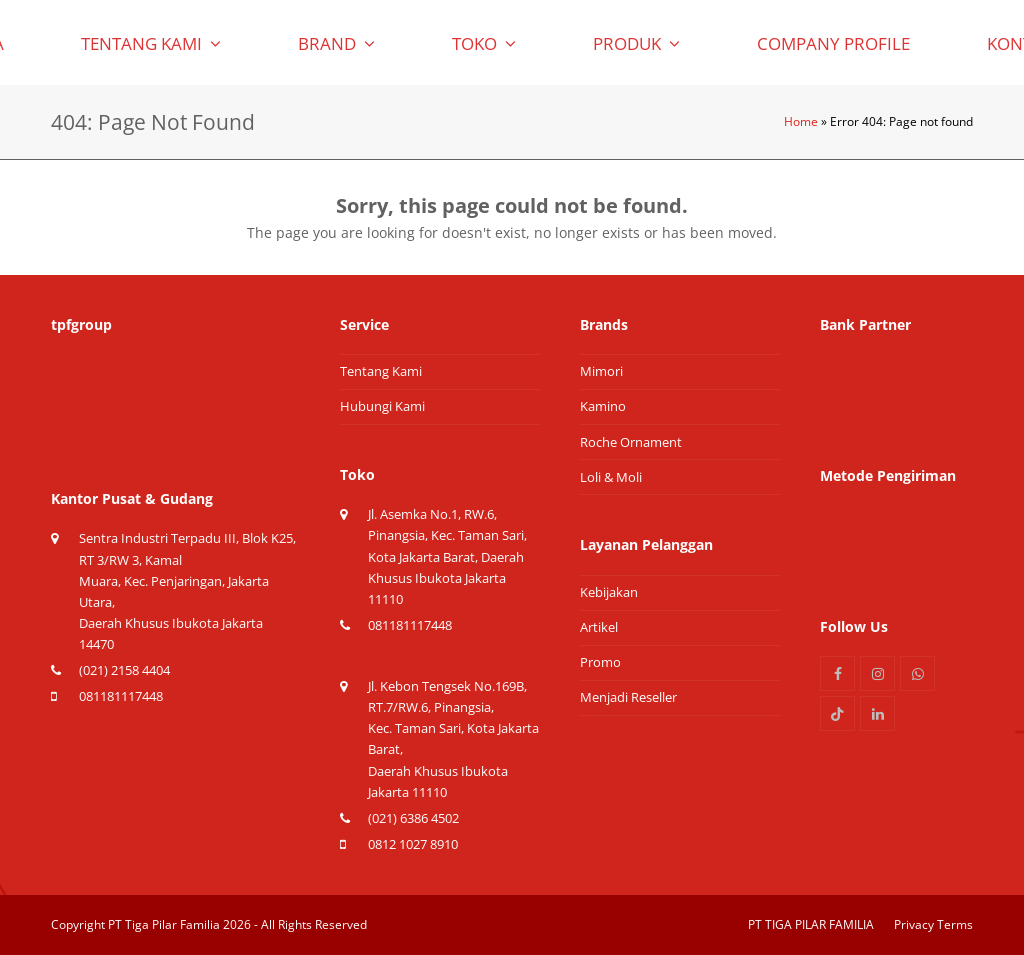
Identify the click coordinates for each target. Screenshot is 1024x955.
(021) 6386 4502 (413, 818)
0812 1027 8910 (413, 844)
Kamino (603, 406)
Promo (600, 662)
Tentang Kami (381, 371)
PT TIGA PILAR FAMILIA (811, 924)
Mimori (601, 371)
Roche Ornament (631, 442)
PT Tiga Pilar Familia (164, 924)
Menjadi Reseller (628, 697)
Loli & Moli (611, 477)
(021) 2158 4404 (124, 670)
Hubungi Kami (382, 406)
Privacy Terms (933, 924)
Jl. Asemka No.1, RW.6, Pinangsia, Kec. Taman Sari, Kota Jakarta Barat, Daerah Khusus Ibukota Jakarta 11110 (447, 556)
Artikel (599, 627)
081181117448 (121, 696)
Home (801, 121)
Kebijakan (609, 592)
